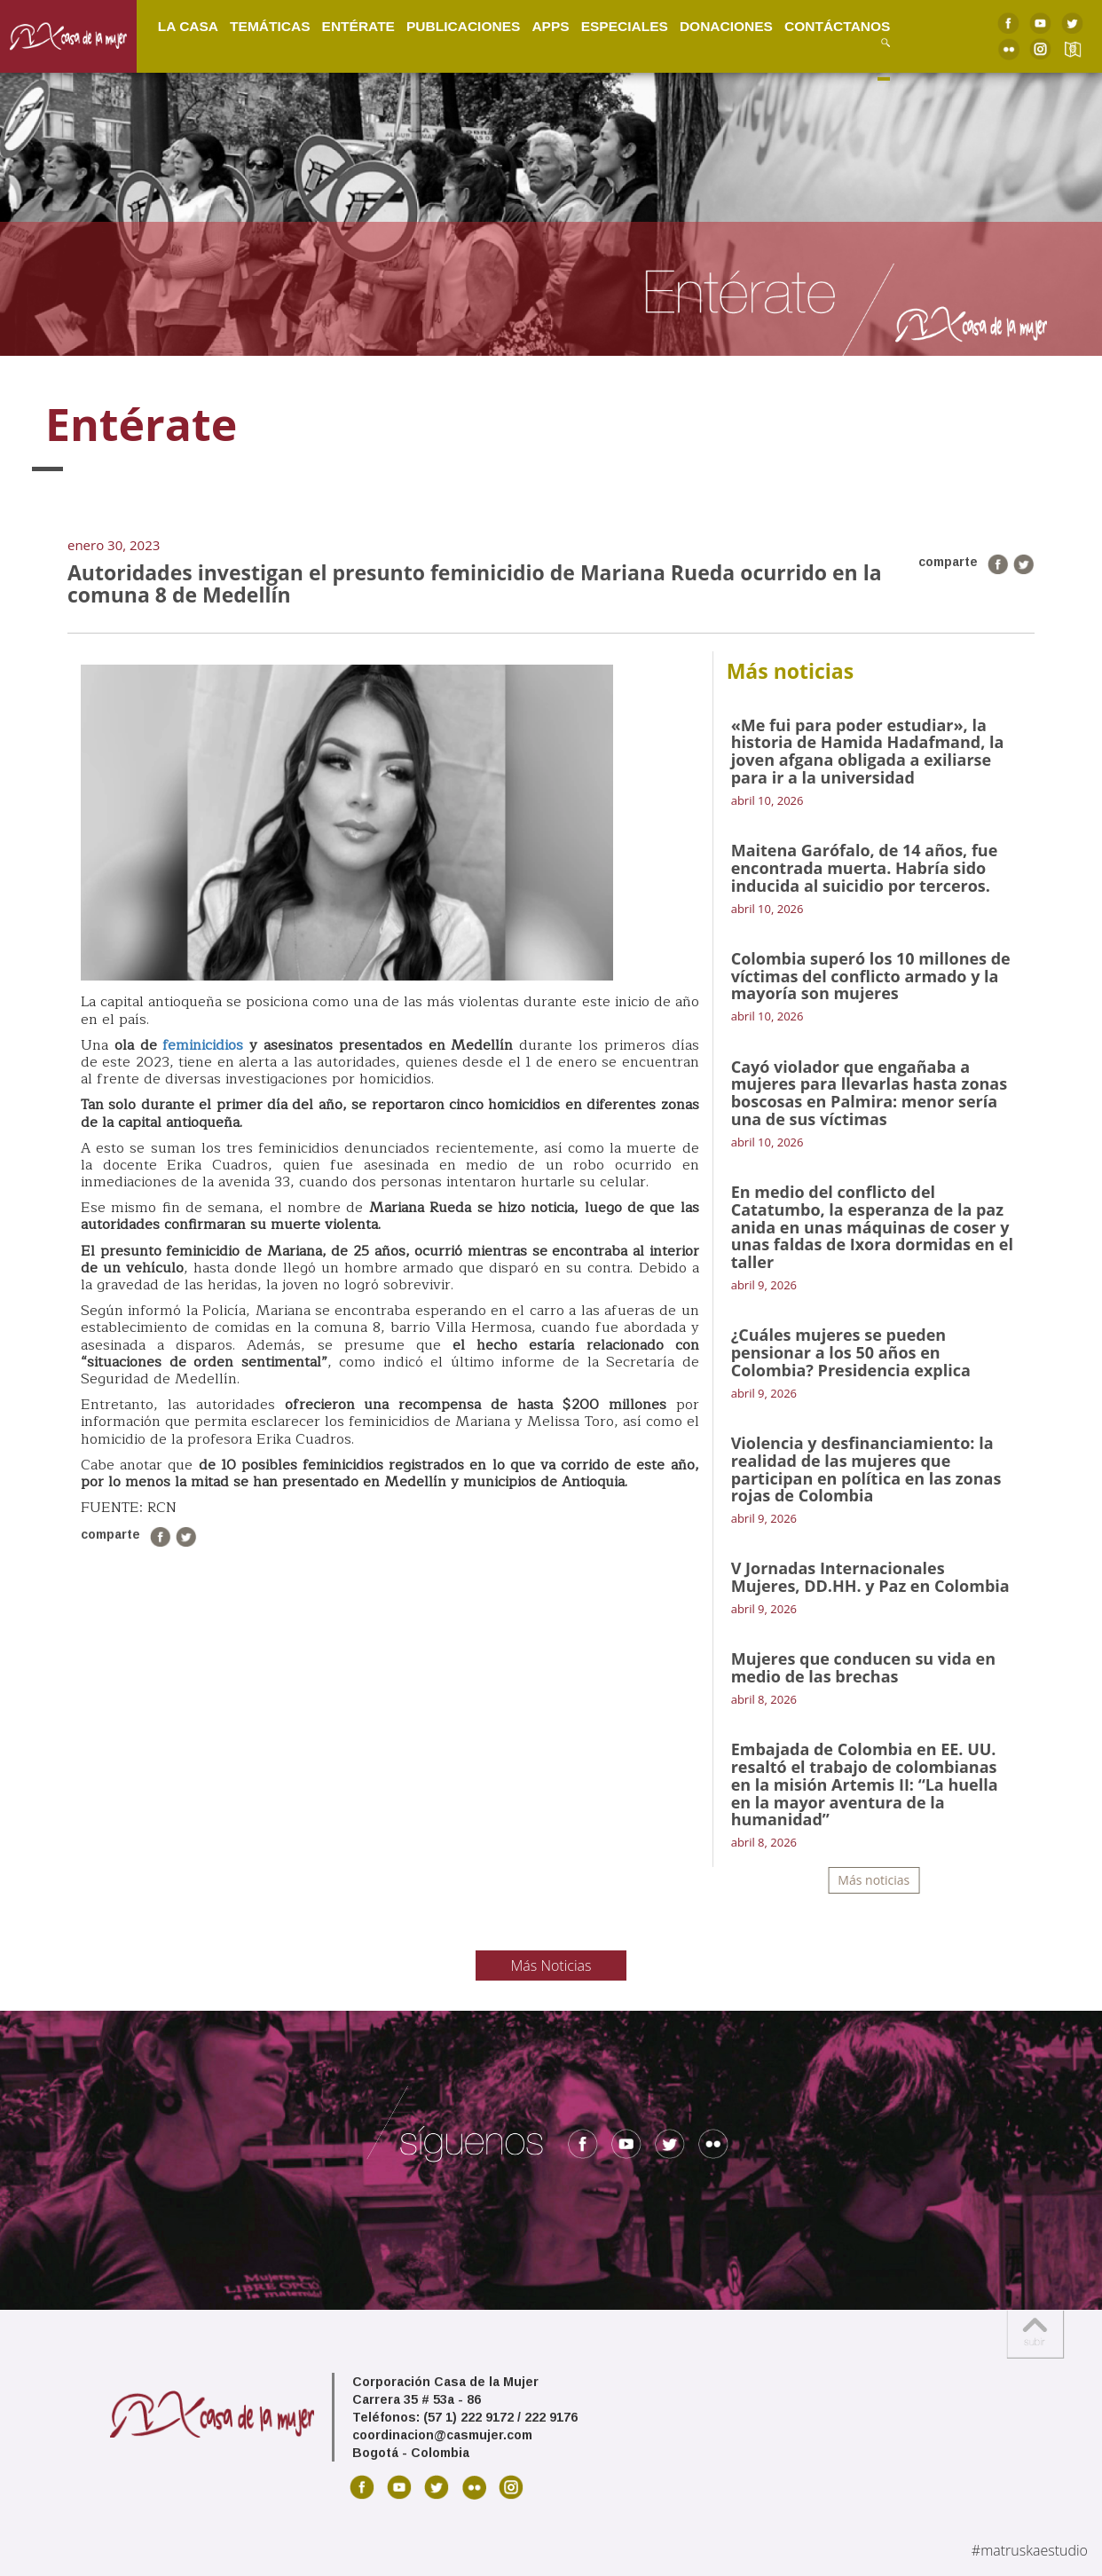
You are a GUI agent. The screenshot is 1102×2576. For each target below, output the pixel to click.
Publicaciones (463, 26)
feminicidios (202, 1045)
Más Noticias (551, 1965)
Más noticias (873, 1879)
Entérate (358, 26)
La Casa (188, 26)
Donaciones (726, 26)
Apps (550, 26)
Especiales (624, 26)
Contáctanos (837, 26)
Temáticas (270, 26)
